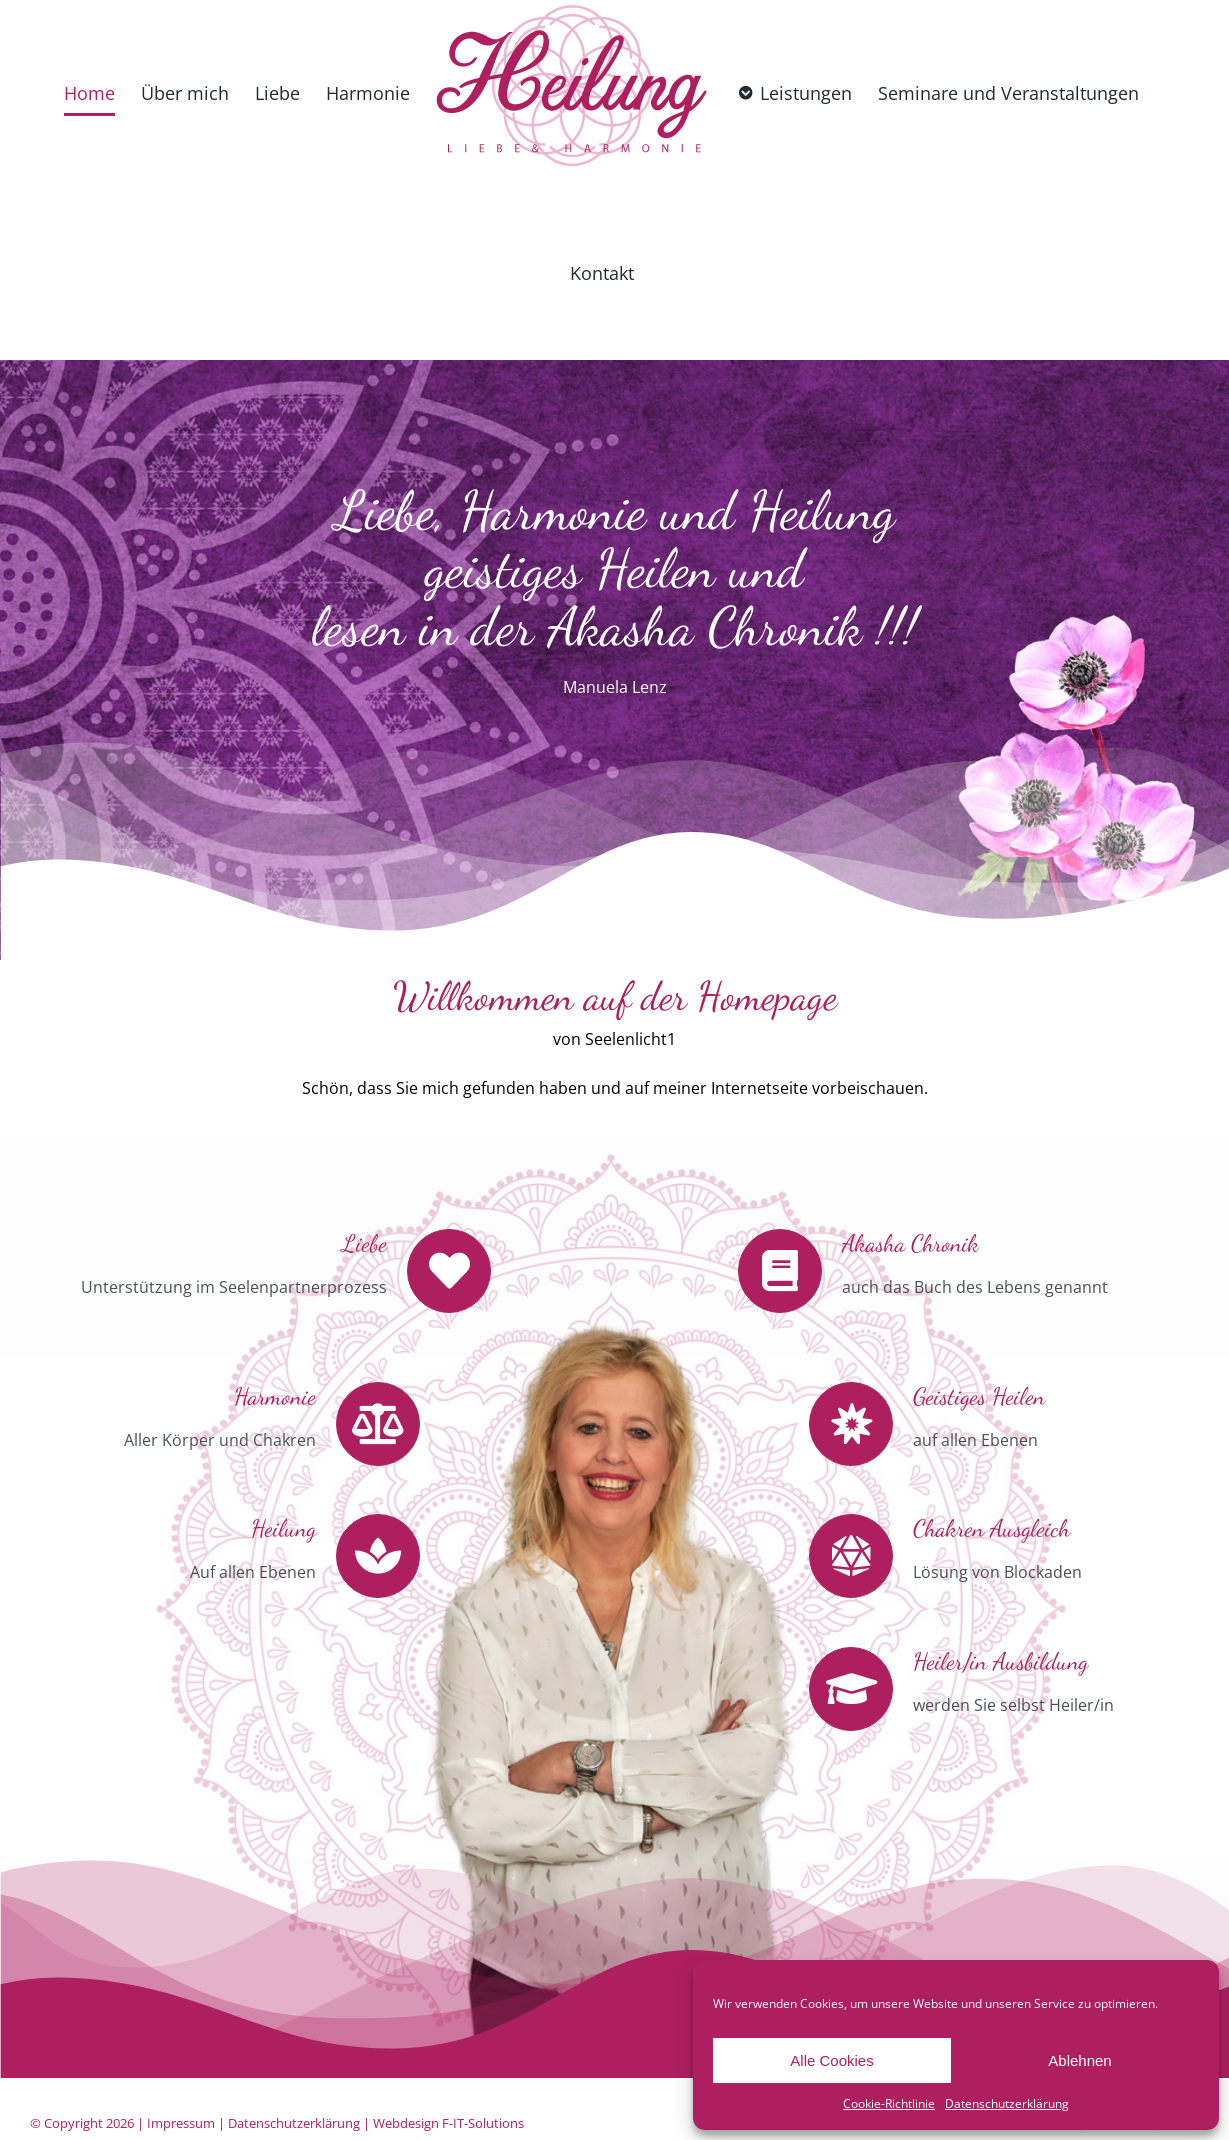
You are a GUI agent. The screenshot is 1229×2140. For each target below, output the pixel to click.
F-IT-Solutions (483, 2123)
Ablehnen (1079, 2060)
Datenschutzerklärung (1007, 2103)
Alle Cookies (831, 2060)
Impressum (181, 2123)
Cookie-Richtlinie (889, 2103)
